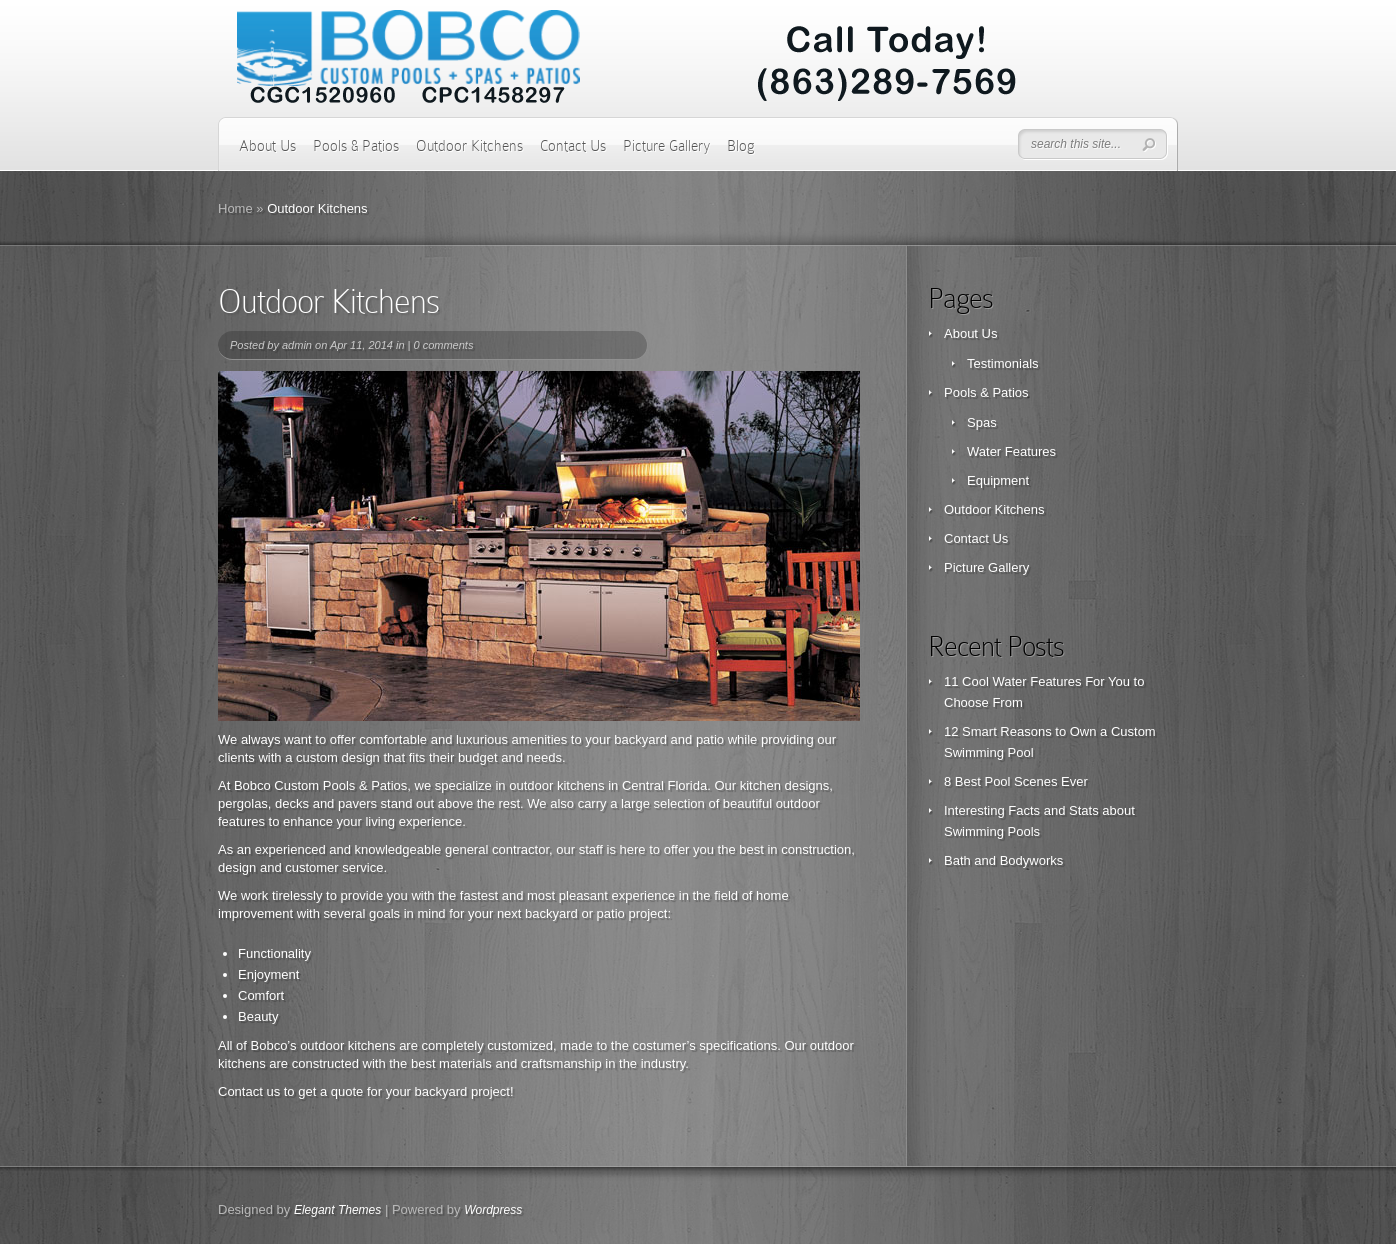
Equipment (998, 480)
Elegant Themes (337, 1210)
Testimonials (1003, 363)
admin (297, 345)
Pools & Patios (356, 146)
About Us (267, 146)
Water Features (1011, 451)
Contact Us (573, 146)
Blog (741, 146)
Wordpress (493, 1210)
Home (235, 208)
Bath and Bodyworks (1003, 860)
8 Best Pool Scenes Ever (1016, 781)
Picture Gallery (666, 146)
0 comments (443, 345)
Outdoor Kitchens (469, 146)
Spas (982, 422)
